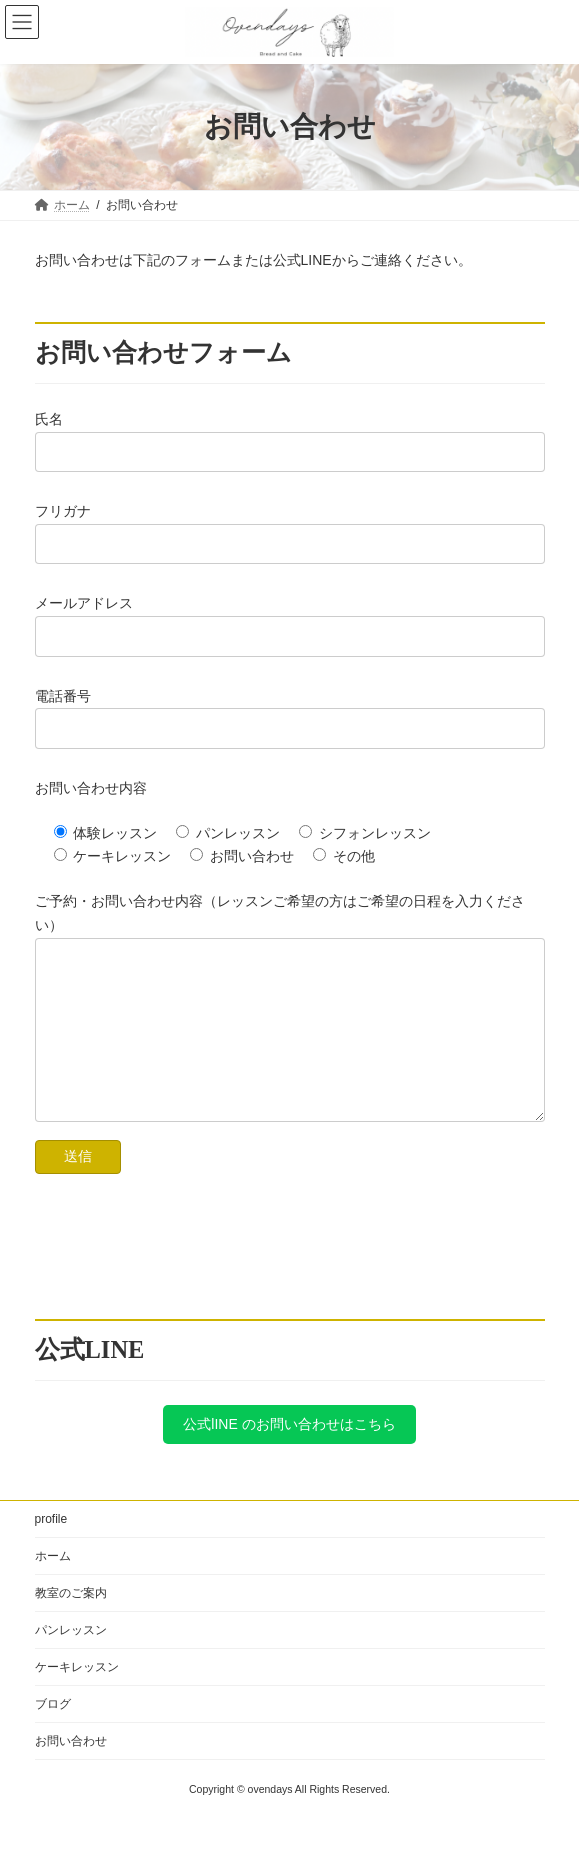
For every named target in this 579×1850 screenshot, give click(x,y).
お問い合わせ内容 (91, 788)
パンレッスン (71, 1660)
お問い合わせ (71, 1771)
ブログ (53, 1734)
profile (51, 1549)
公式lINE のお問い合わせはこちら (289, 1454)
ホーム (53, 1586)
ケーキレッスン (77, 1697)
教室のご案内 (71, 1623)
